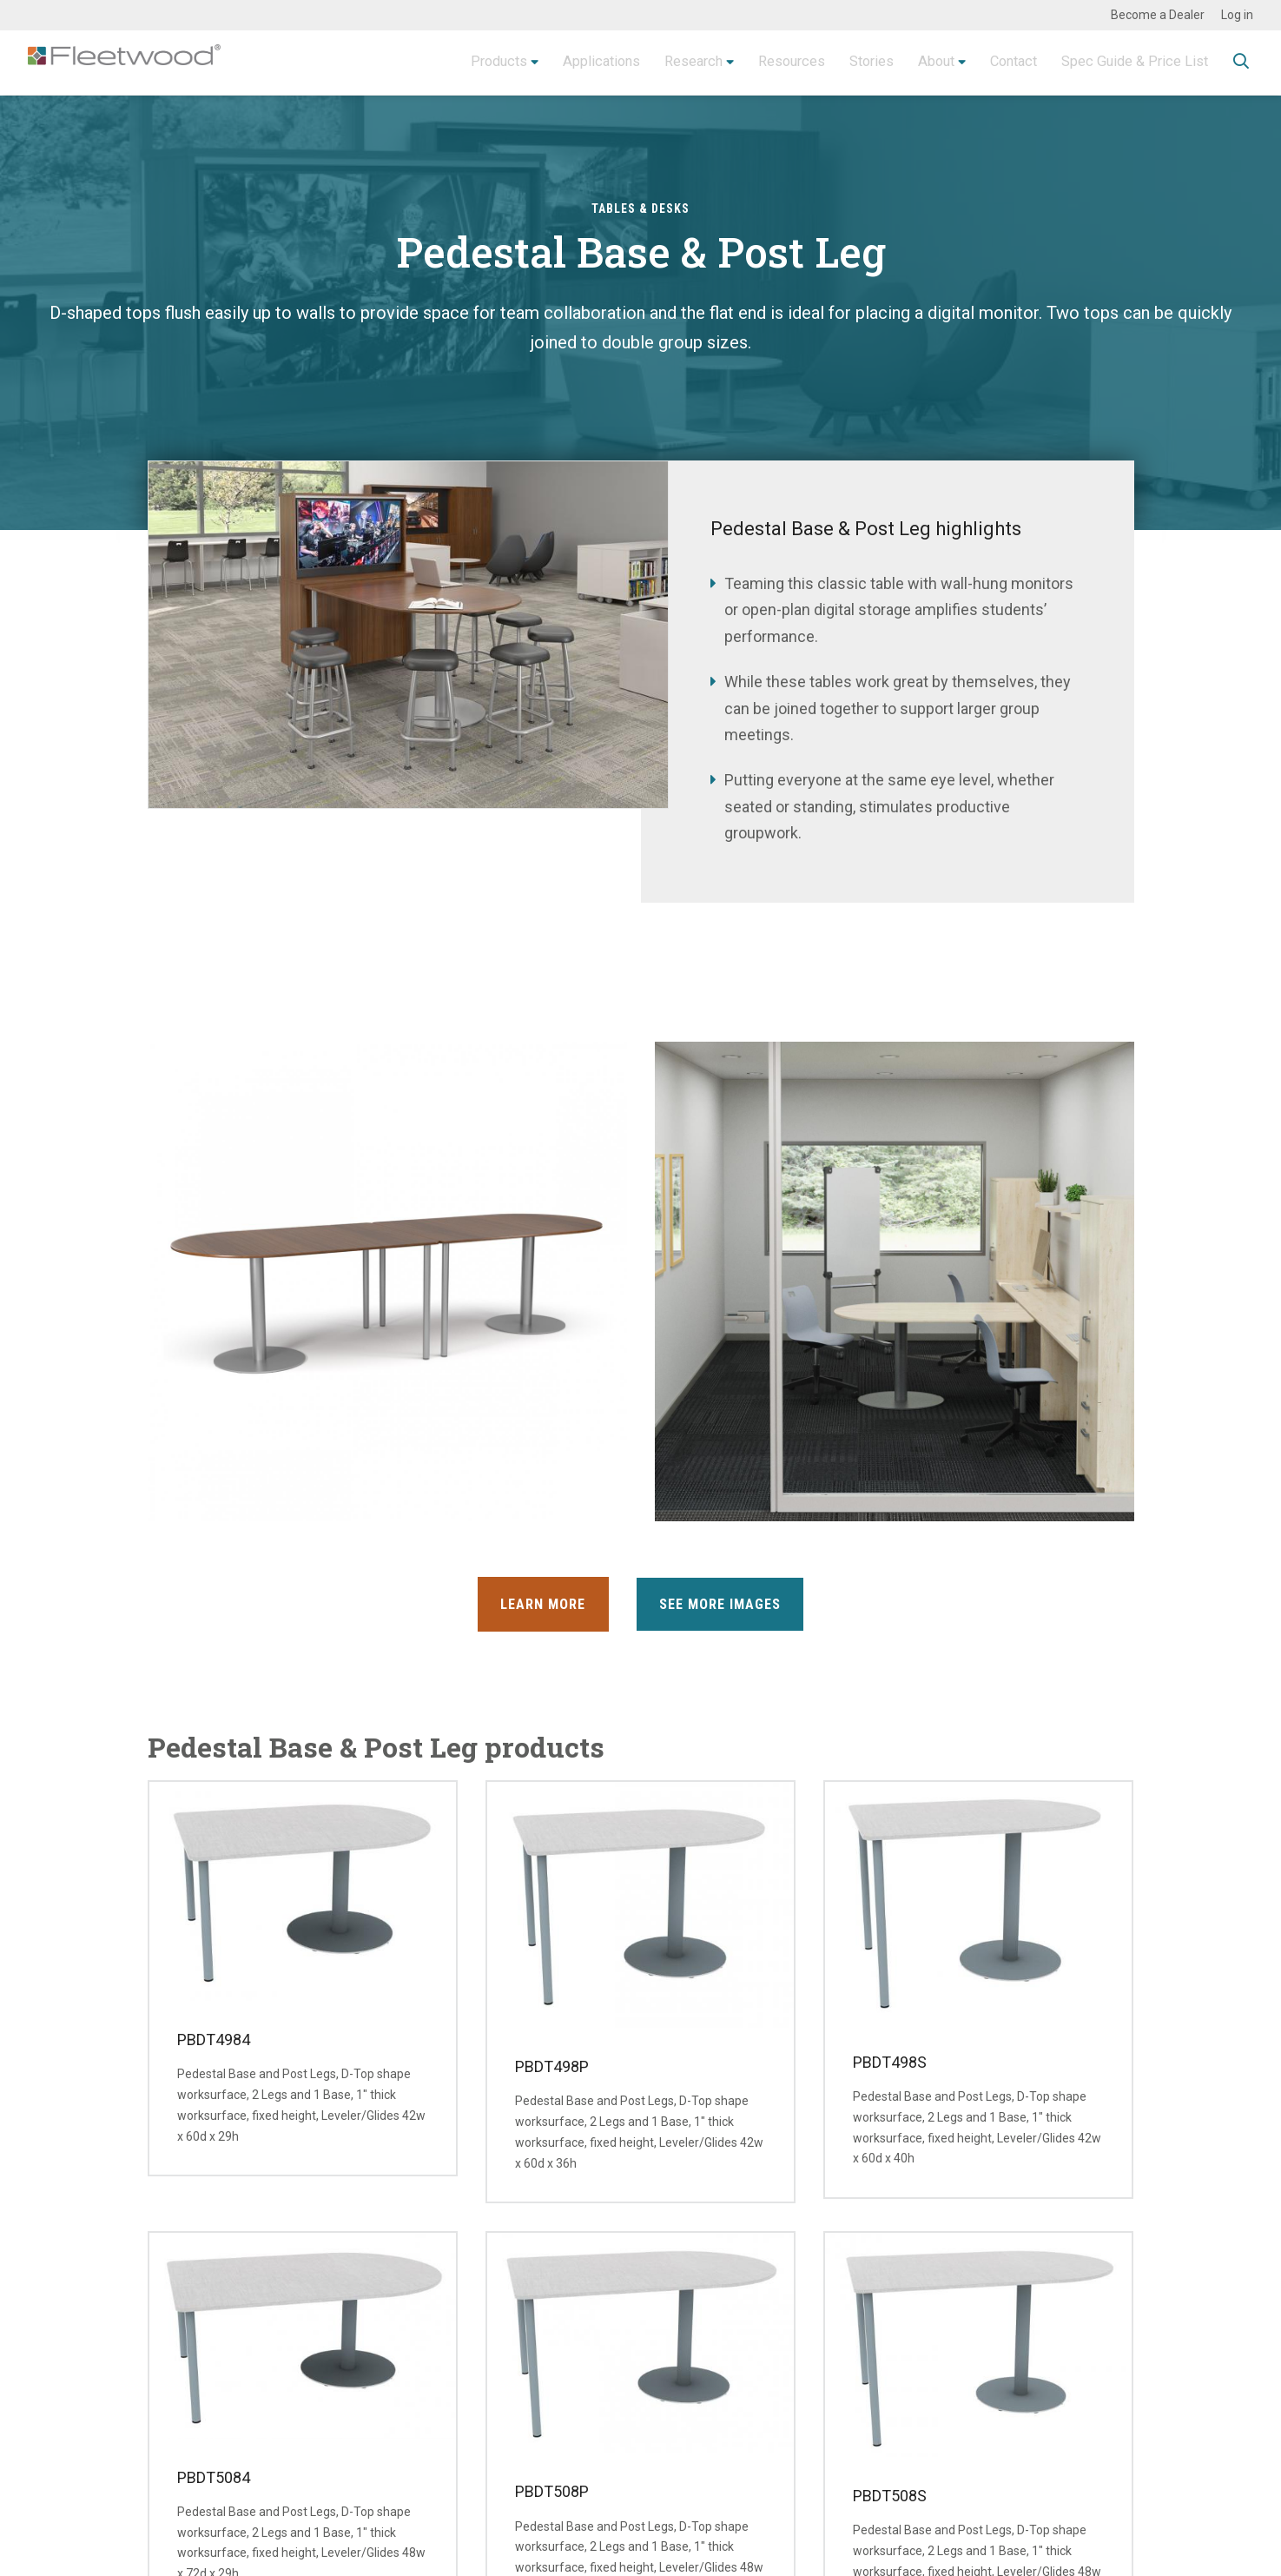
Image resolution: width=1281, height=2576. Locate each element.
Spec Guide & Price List (1128, 62)
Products (438, 62)
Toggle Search (1241, 63)
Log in (1237, 15)
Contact (996, 62)
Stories (843, 62)
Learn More (537, 1604)
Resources (756, 62)
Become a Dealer (1158, 15)
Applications (548, 62)
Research (649, 62)
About (912, 62)
